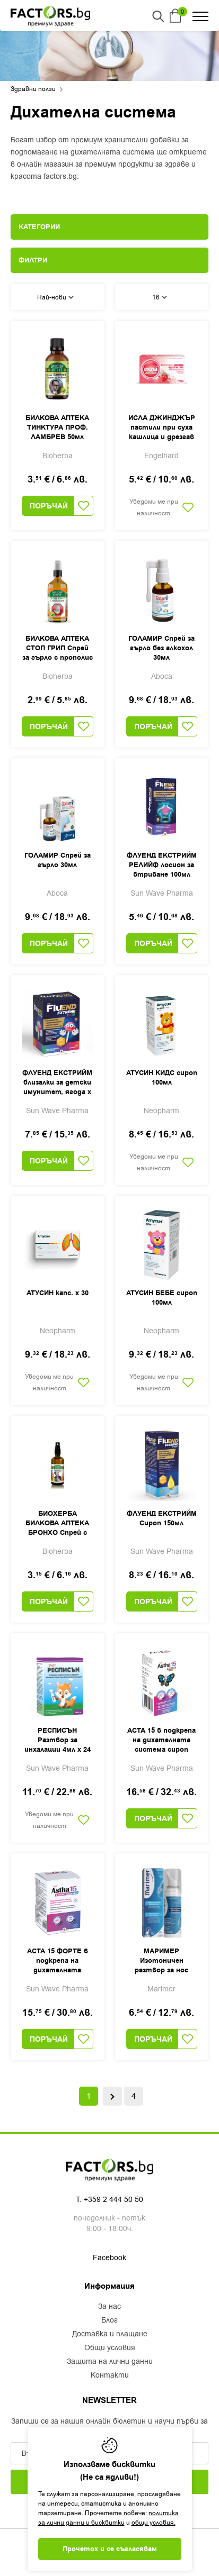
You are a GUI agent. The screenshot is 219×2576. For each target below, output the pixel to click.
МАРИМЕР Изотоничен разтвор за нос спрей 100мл (161, 1961)
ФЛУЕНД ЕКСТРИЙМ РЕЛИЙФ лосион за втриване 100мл (162, 865)
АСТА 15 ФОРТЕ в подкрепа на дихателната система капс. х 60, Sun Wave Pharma (57, 1961)
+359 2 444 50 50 (113, 2200)
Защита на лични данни (110, 2361)
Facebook (109, 2258)
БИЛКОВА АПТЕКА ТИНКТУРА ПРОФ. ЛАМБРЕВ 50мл (57, 427)
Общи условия (109, 2348)
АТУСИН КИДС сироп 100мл (161, 1077)
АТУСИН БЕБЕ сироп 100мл (161, 1297)
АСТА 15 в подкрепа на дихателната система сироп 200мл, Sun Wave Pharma (161, 1740)
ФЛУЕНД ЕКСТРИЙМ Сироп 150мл (162, 1518)
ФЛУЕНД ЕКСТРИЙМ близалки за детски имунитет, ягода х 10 (57, 1083)
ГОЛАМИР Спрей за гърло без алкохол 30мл (161, 648)
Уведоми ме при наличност (153, 507)
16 (159, 297)
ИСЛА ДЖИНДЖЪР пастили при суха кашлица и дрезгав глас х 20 (161, 428)
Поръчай (49, 506)
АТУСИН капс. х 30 (58, 1293)
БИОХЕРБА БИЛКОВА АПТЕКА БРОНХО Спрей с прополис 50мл (57, 1524)
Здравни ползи (33, 89)
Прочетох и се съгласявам (110, 2549)
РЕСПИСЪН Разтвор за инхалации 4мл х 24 (57, 1740)
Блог (109, 2320)
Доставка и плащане (109, 2334)
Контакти (110, 2375)
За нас (109, 2306)
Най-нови (55, 297)
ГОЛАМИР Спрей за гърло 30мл (57, 860)
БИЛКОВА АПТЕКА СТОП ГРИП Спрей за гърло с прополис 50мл (57, 648)
